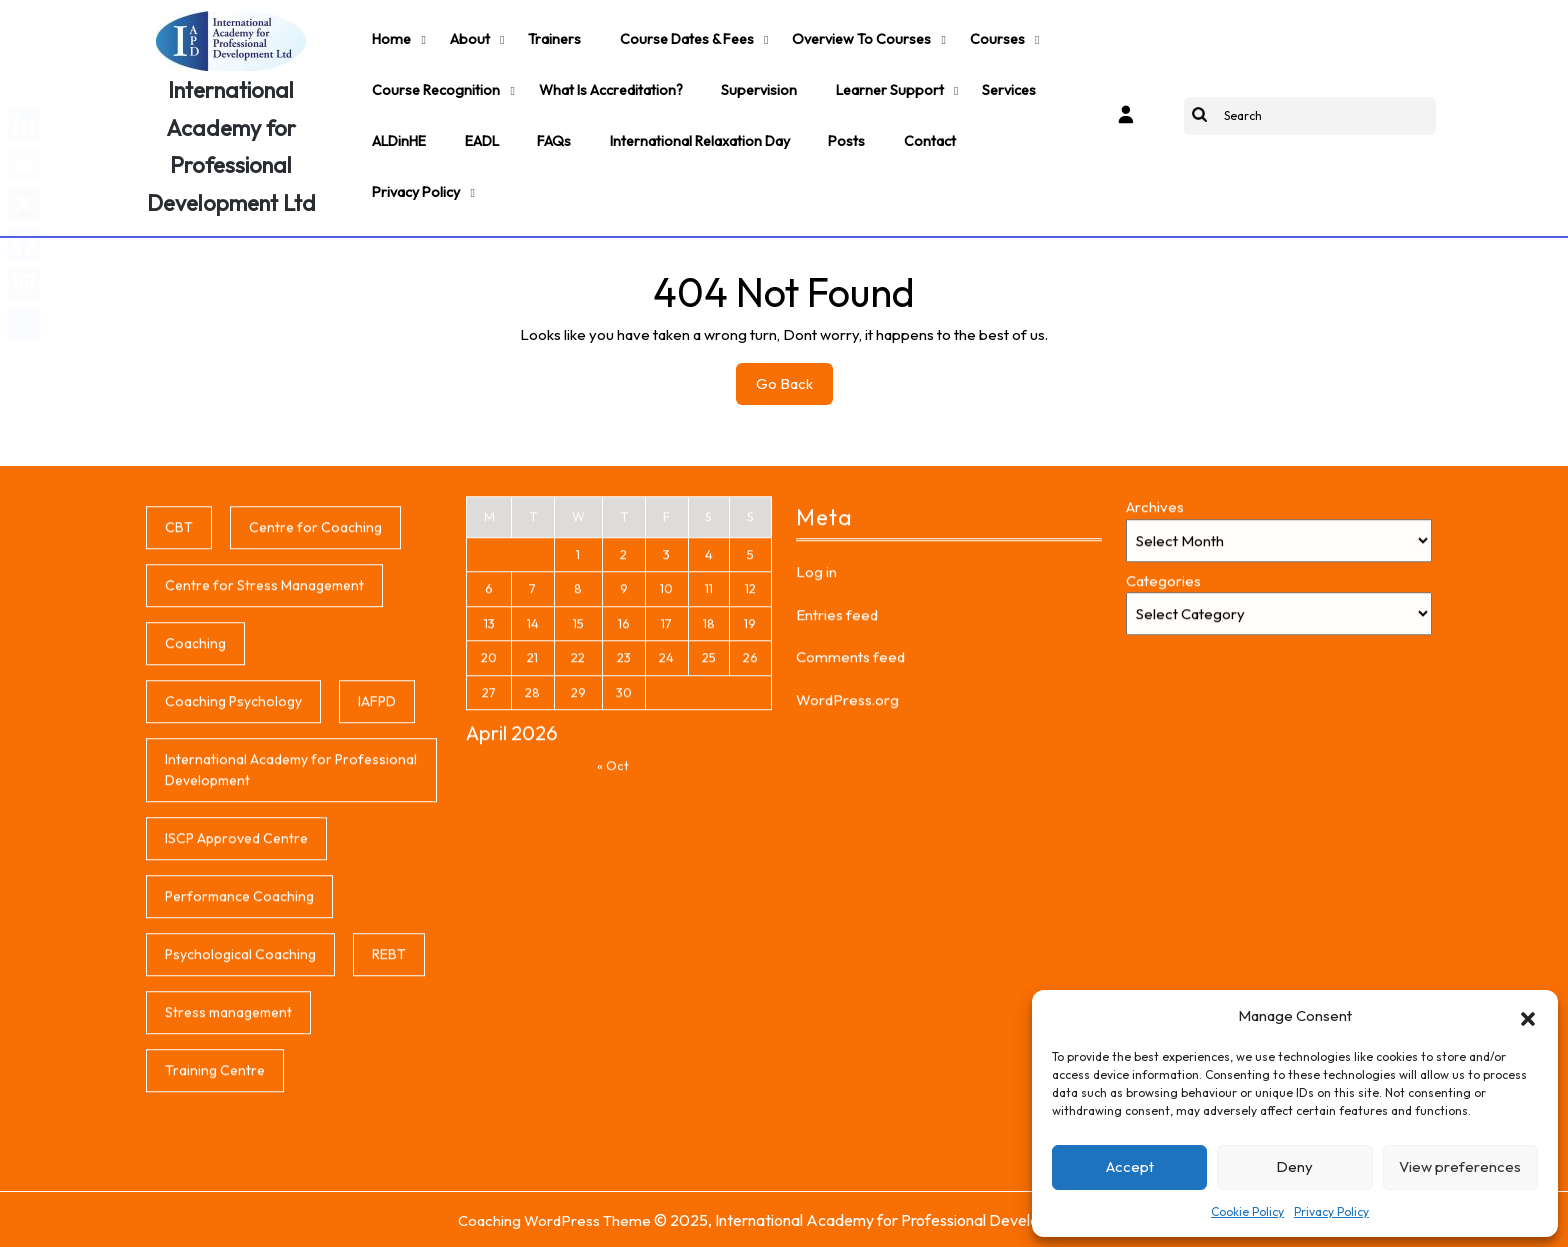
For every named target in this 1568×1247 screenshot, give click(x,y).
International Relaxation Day (687, 126)
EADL (477, 126)
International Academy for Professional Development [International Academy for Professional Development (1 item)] (291, 978)
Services (987, 81)
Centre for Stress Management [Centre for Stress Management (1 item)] (264, 794)
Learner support (872, 81)
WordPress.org (847, 908)
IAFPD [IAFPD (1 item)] (377, 910)
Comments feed (850, 865)
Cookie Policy (1247, 1211)
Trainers (543, 36)
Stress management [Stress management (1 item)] (228, 1221)
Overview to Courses (841, 36)
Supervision (748, 81)
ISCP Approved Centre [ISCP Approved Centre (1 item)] (236, 1047)
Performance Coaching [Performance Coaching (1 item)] (239, 1105)
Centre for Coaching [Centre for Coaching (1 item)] (315, 736)
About (462, 36)
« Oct (613, 974)
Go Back (794, 387)
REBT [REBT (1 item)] (389, 1163)
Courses (972, 36)
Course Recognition (434, 81)
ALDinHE (398, 126)
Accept (1130, 1166)
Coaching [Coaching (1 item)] (195, 852)
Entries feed (837, 823)
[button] (1528, 1016)
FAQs (545, 126)
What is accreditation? (604, 81)
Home (389, 36)
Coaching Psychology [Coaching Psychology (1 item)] (233, 910)
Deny (1294, 1166)
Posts (830, 126)
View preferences (1460, 1166)
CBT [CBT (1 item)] (179, 736)
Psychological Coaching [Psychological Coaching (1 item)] (240, 1163)
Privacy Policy (1331, 1211)
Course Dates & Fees (671, 36)
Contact (909, 126)
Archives (1155, 715)
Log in (816, 780)
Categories (1163, 789)
